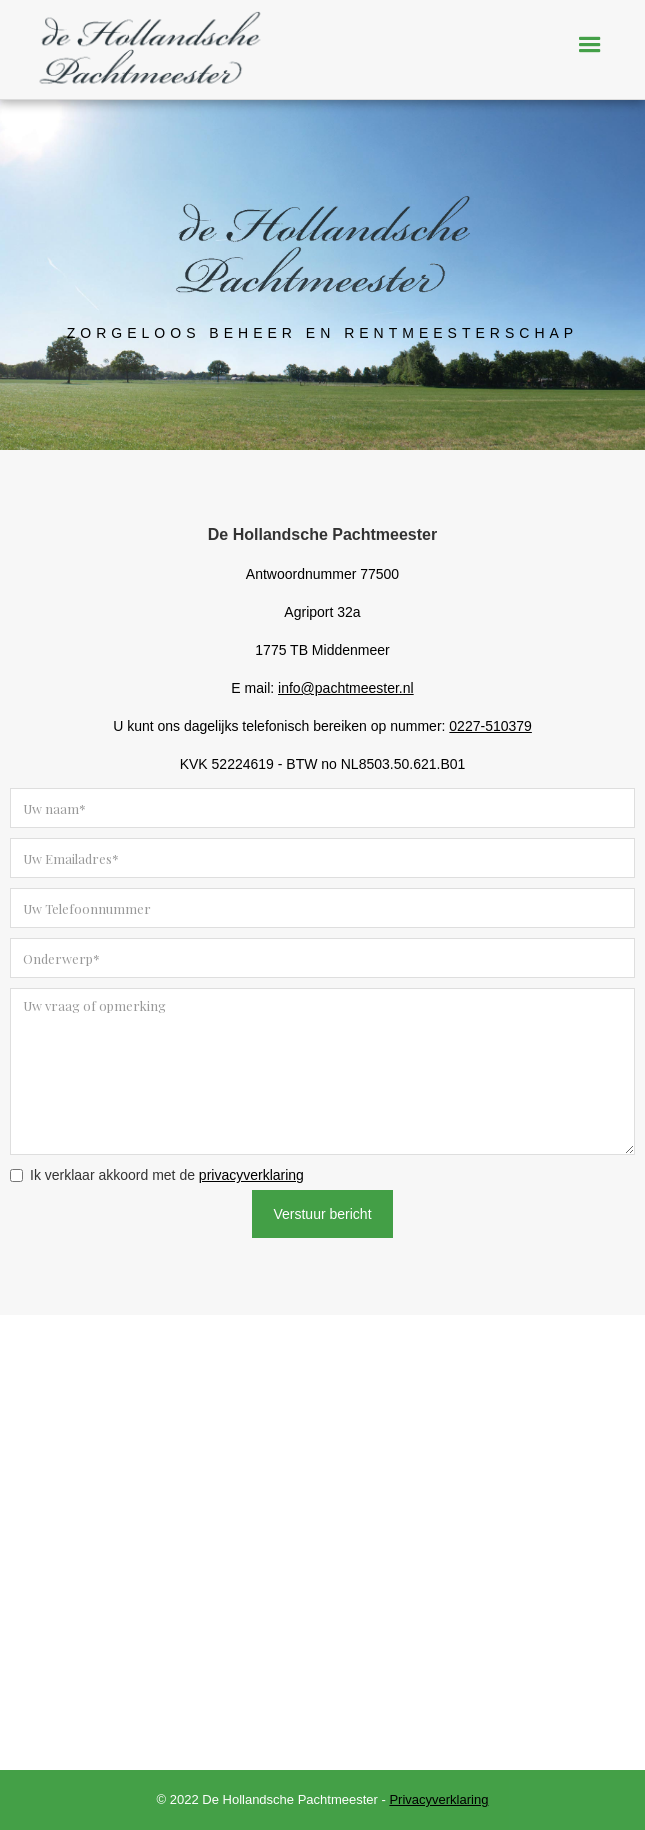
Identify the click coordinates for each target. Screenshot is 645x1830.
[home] (145, 58)
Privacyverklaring (438, 1799)
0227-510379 (490, 726)
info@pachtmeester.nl (346, 688)
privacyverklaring (251, 1175)
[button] (590, 45)
